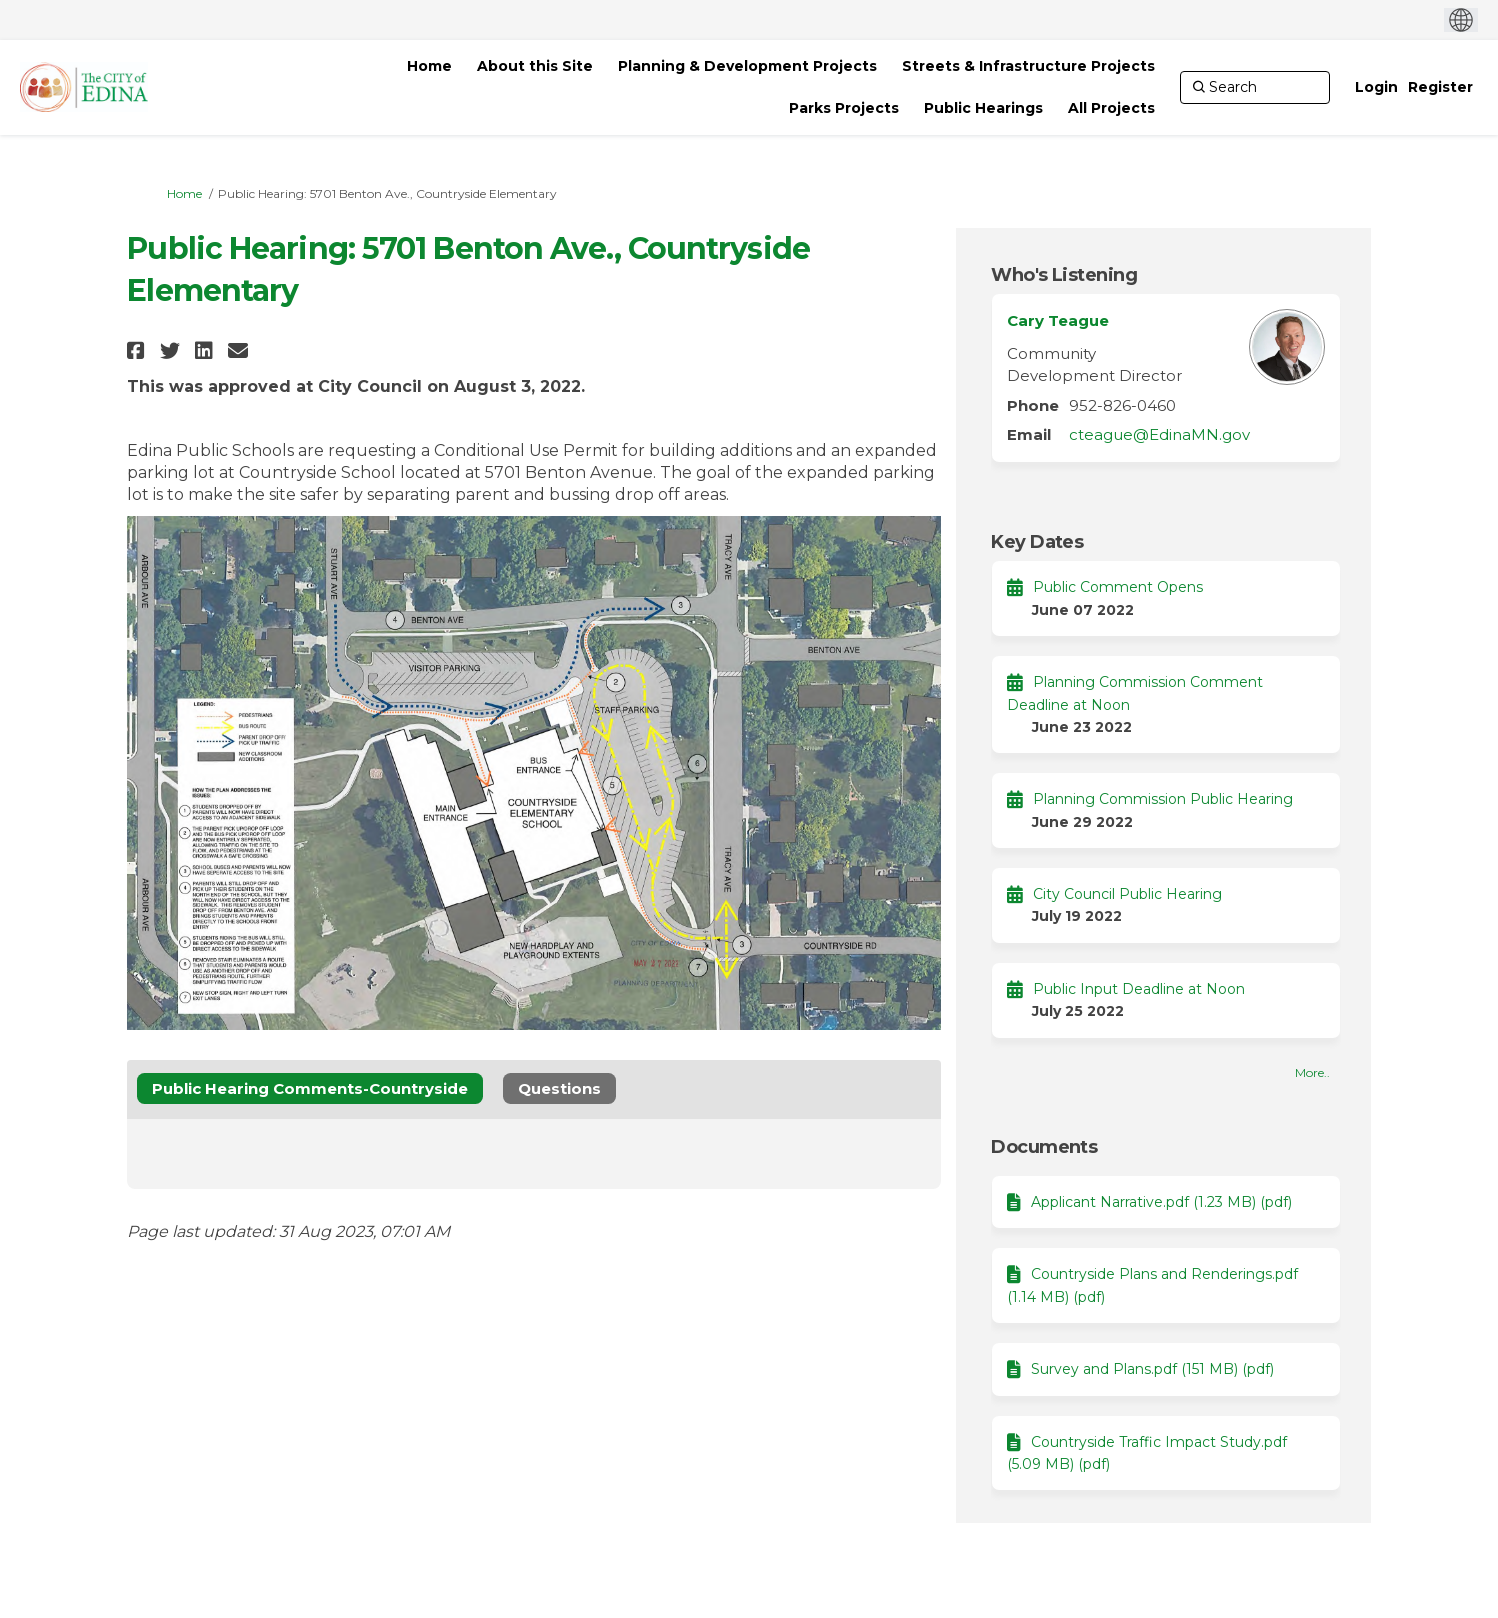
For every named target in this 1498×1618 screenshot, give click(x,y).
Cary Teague (1058, 320)
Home (184, 193)
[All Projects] (1111, 108)
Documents (1044, 1147)
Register (1440, 87)
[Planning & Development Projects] (747, 66)
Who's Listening (1064, 275)
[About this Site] (535, 66)
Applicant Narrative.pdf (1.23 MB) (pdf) (1161, 1202)
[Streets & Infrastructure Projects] (1028, 66)
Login (1376, 87)
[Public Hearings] (983, 108)
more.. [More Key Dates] (1312, 1072)
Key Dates (1037, 542)
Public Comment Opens (1118, 587)
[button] (138, 350)
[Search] (1255, 87)
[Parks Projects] (844, 108)
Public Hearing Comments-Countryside (310, 1088)
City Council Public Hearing (1127, 894)
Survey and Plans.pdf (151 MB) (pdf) (1152, 1369)
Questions (559, 1088)
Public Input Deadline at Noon (1139, 989)
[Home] (429, 66)
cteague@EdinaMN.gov (1159, 434)
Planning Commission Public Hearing (1163, 799)
